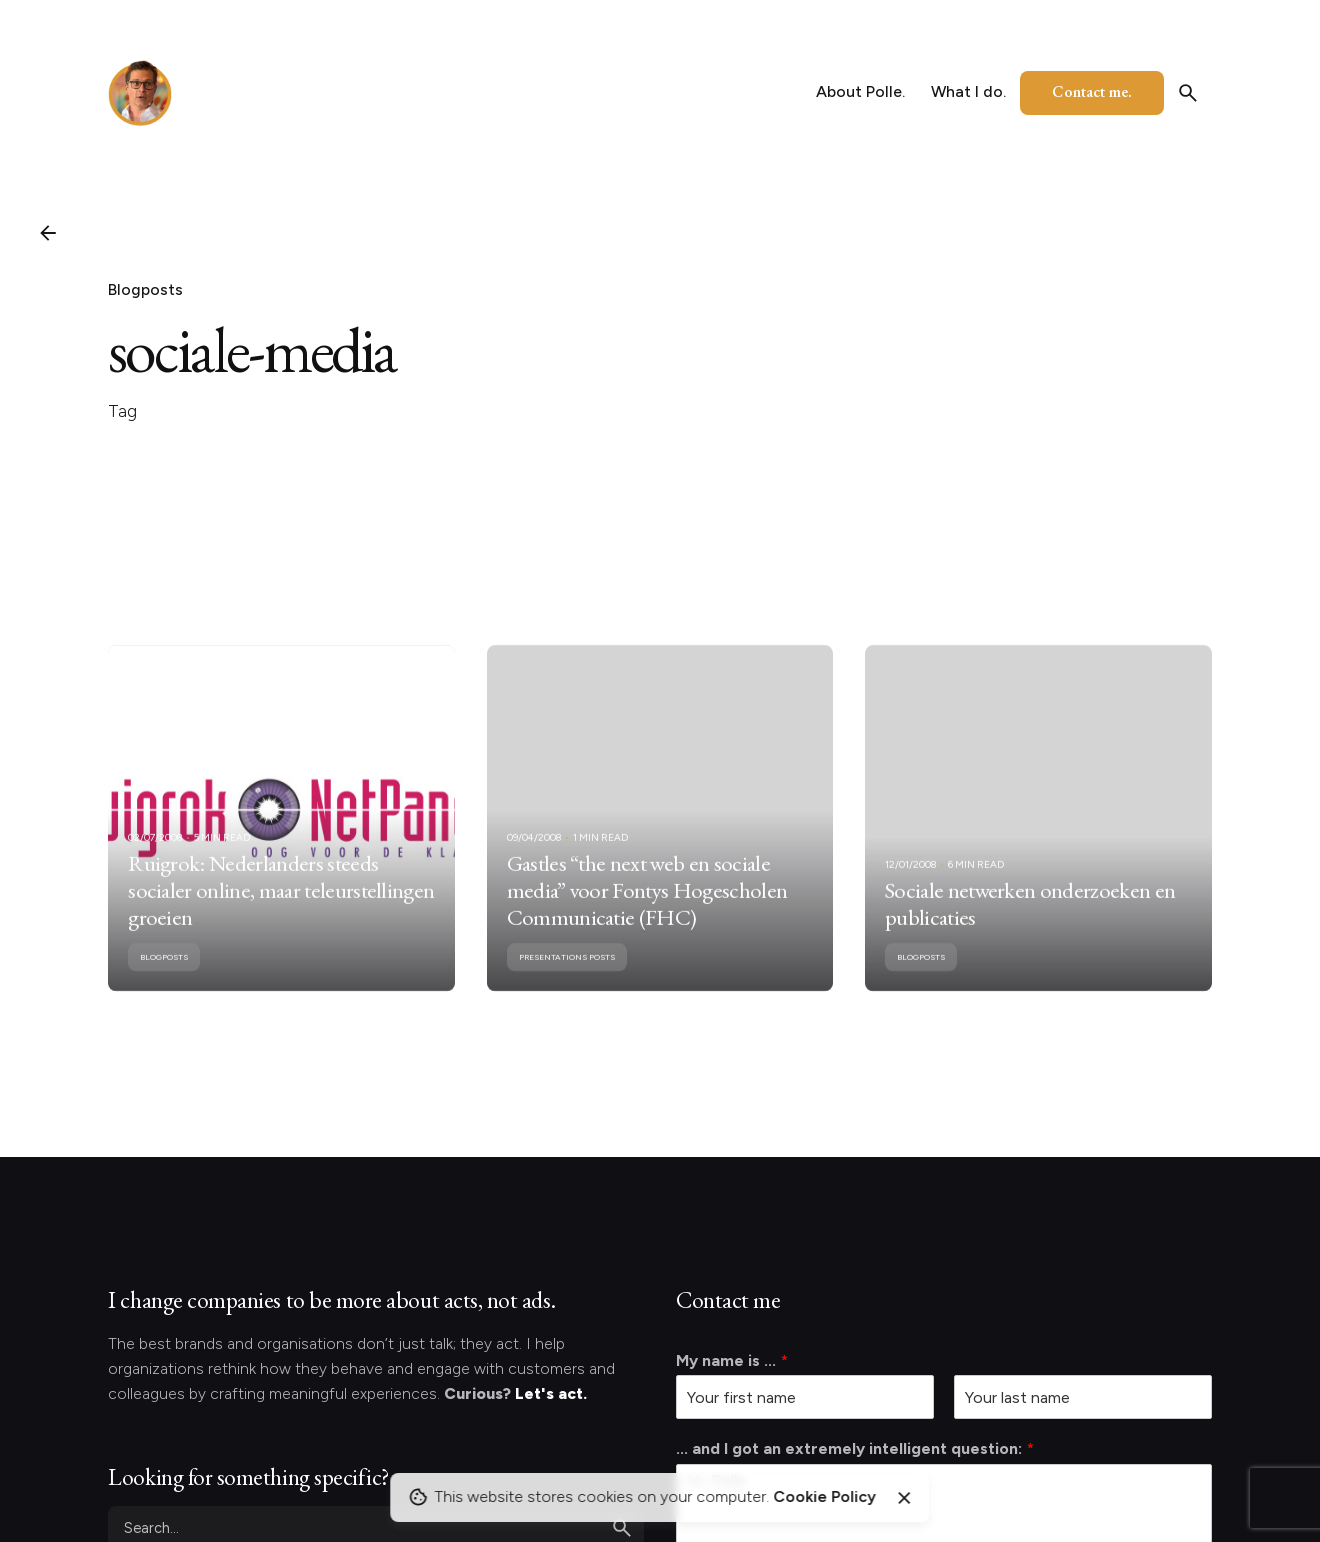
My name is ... (732, 1360)
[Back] (48, 233)
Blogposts (145, 289)
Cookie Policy (824, 1496)
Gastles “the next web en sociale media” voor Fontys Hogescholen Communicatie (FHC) (647, 909)
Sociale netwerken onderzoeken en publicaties (1030, 922)
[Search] (1188, 93)
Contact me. (1092, 91)
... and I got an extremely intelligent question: (855, 1448)
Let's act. (551, 1393)
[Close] (904, 1498)
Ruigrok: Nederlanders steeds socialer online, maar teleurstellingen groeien (281, 909)
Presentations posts (567, 976)
